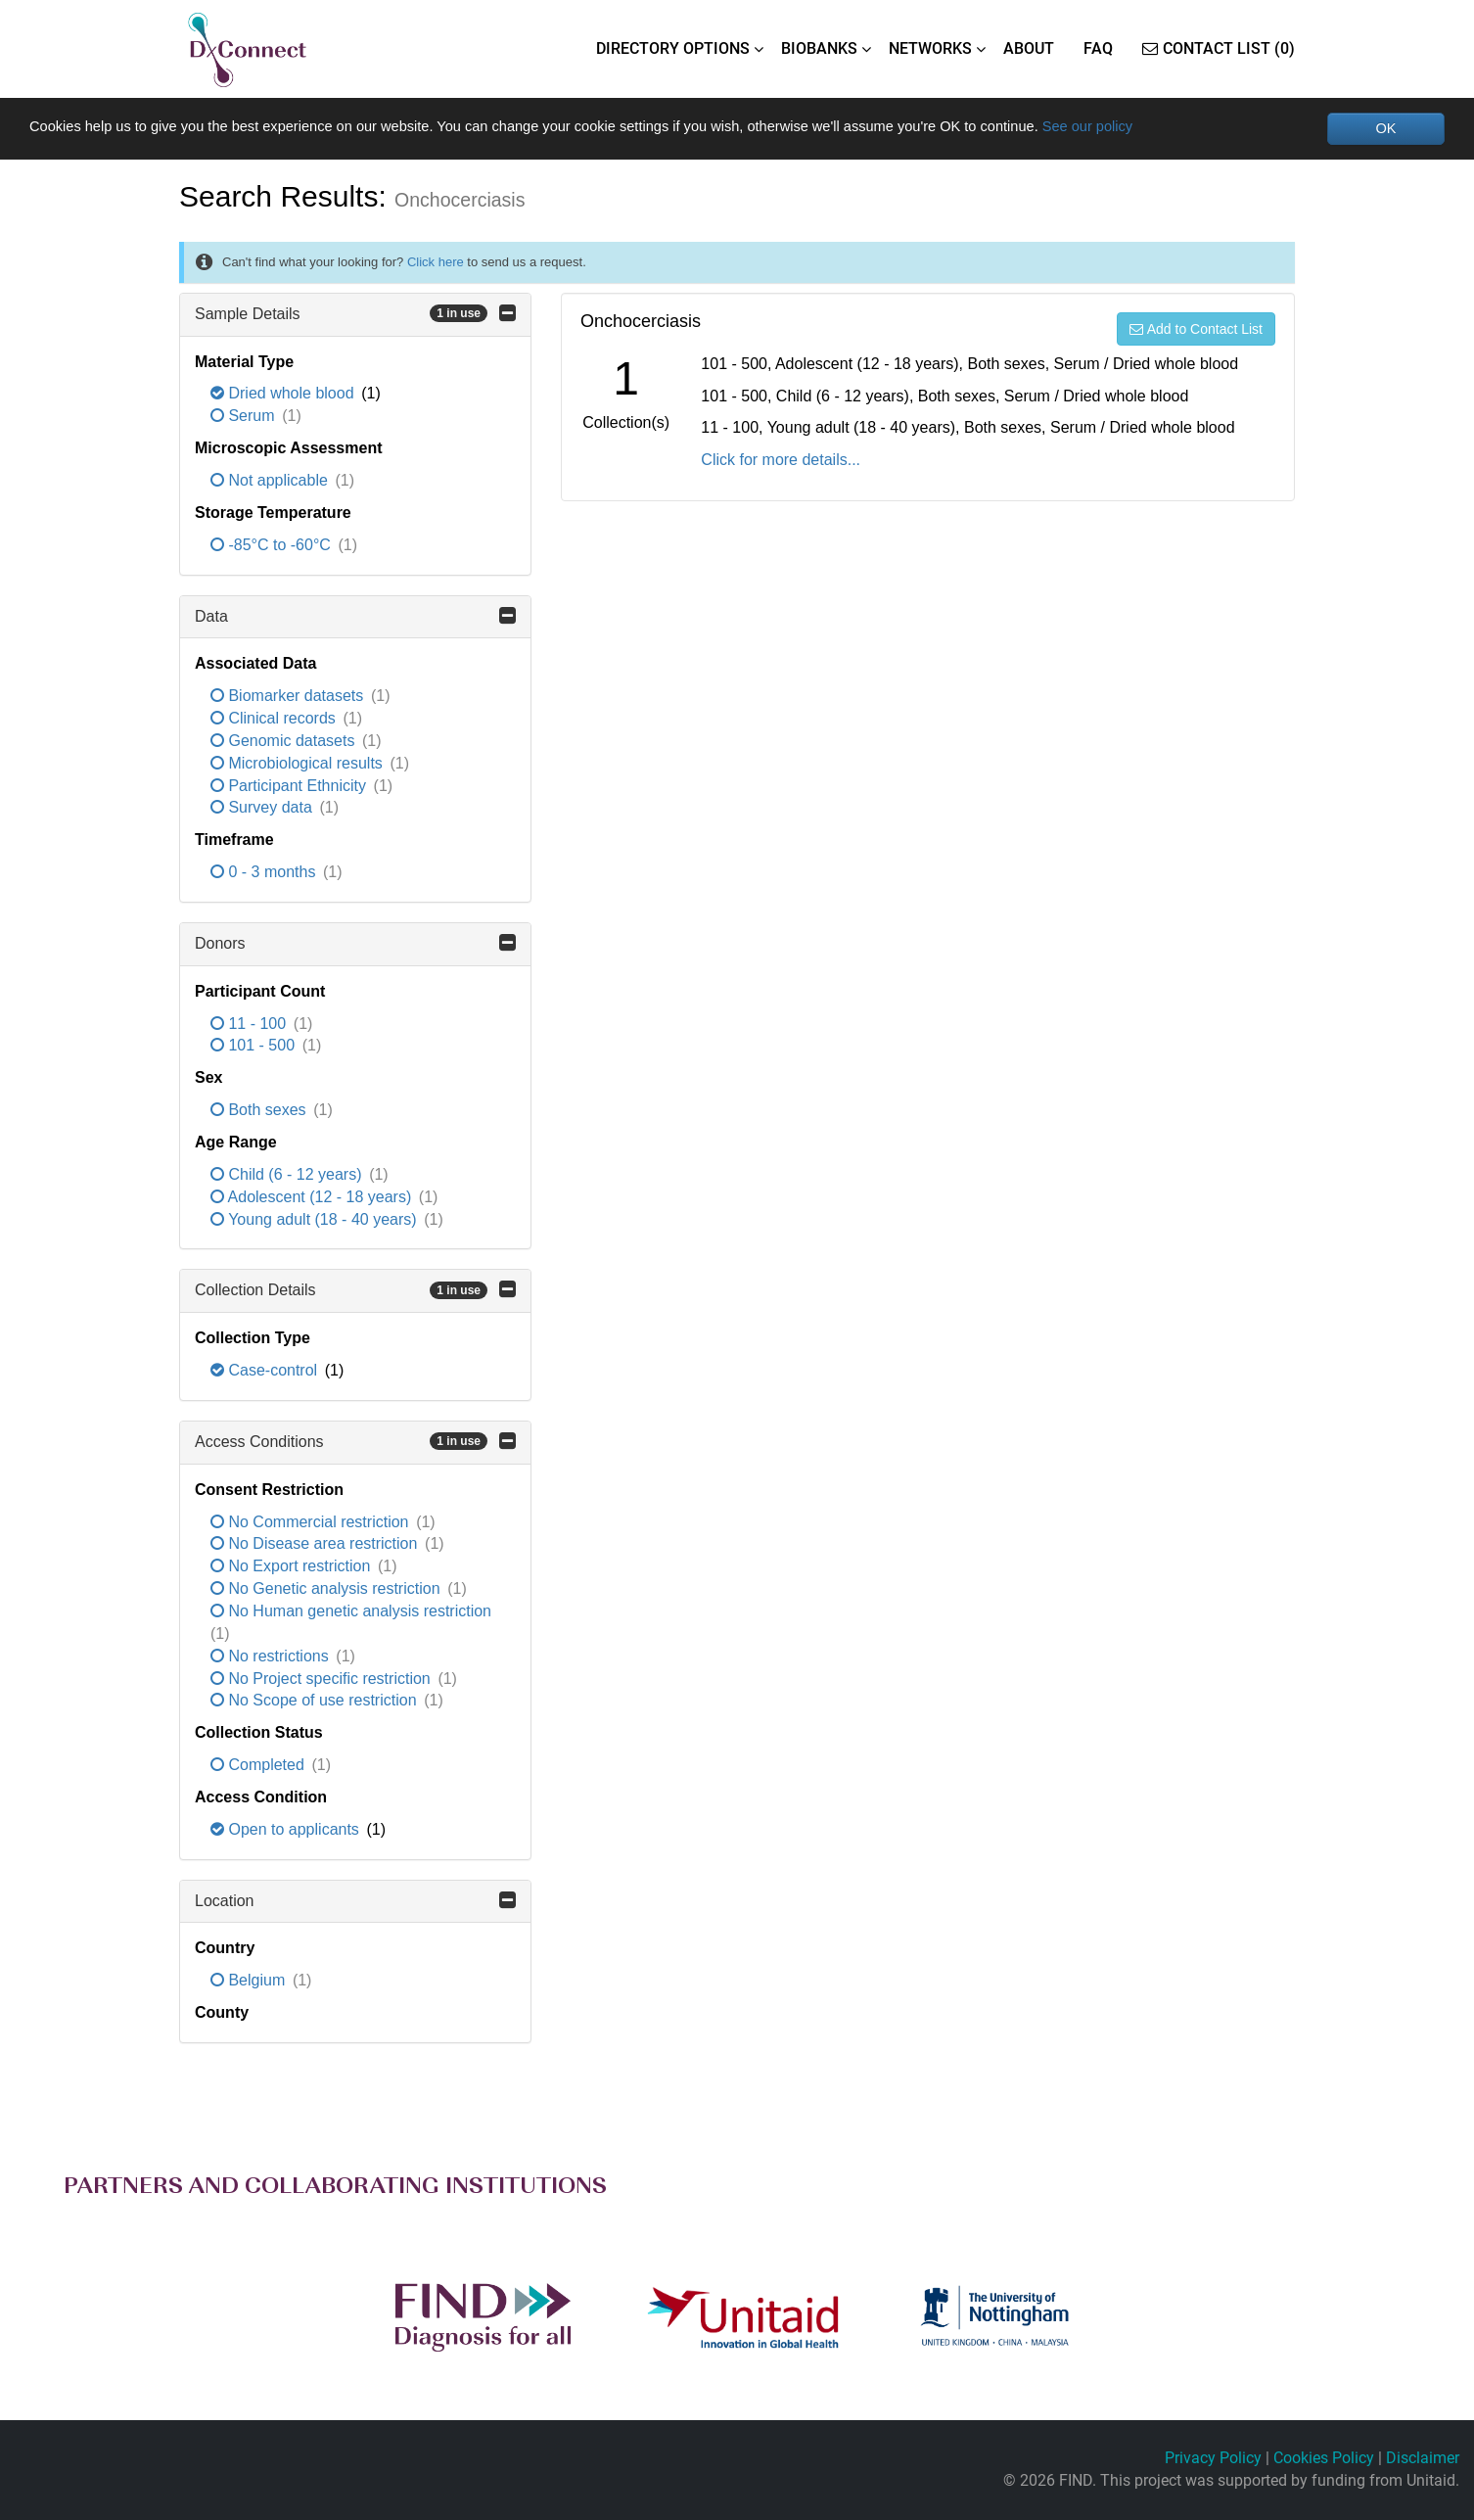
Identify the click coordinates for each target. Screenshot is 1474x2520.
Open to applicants (286, 1830)
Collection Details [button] (355, 1291)
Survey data (263, 809)
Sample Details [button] (355, 314)
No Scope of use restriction (315, 1702)
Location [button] (355, 1901)
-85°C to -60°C (272, 545)
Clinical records (275, 719)
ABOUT (1028, 48)
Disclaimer (1422, 2458)
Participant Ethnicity (290, 786)
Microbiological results (298, 764)
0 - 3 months (265, 873)
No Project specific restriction (322, 1679)
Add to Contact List (1196, 330)
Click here (435, 263)
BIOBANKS (819, 48)
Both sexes (260, 1111)
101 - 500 (254, 1047)
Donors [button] (355, 944)
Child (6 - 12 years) (288, 1175)
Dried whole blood (284, 395)
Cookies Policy (1323, 2458)
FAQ (1098, 48)
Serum (244, 417)
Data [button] (355, 617)
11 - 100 (250, 1024)
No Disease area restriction (316, 1545)
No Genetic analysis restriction (327, 1590)
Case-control (266, 1372)
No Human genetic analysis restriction (350, 1612)
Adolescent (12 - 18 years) (313, 1198)
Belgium (250, 1982)
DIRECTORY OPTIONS (673, 48)
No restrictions (271, 1657)
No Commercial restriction (311, 1523)
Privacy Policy (1213, 2458)
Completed (259, 1765)
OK (1385, 128)
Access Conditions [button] (355, 1442)
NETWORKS (930, 48)
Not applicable (271, 481)
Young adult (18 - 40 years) (315, 1220)
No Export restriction (292, 1568)
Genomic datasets (284, 741)
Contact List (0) (1218, 48)
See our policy (1190, 127)
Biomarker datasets (289, 697)
